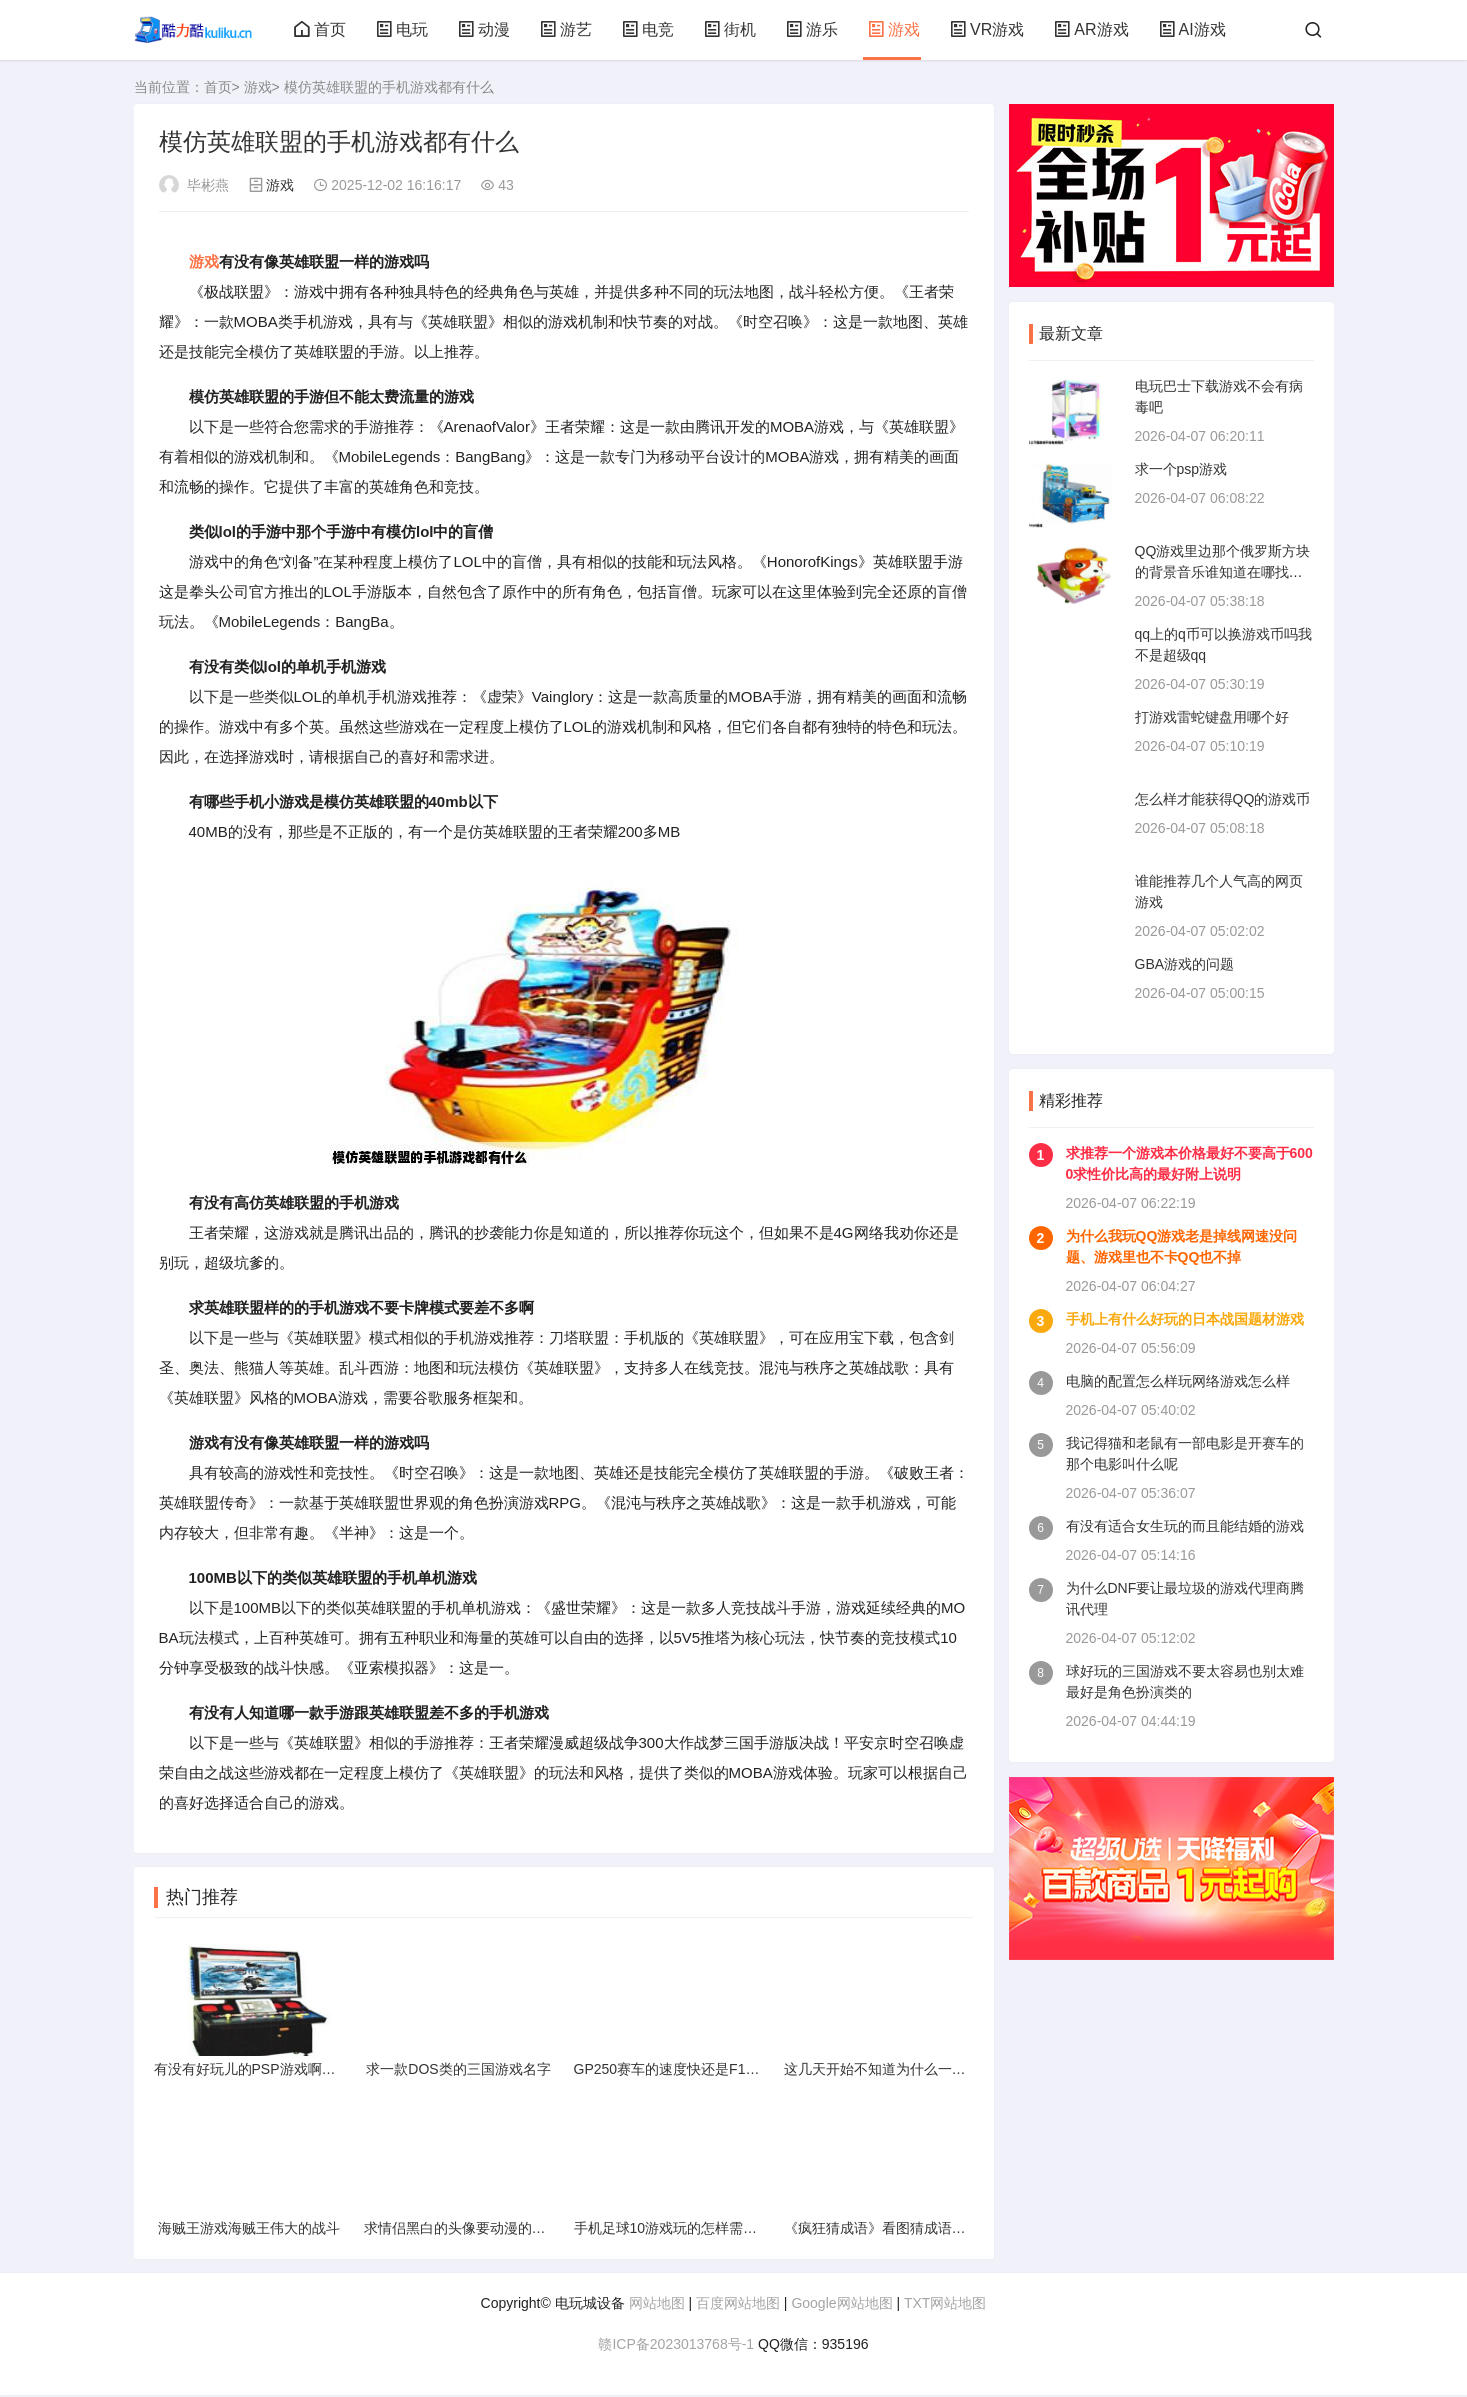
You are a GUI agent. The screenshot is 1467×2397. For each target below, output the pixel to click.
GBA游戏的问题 (1185, 964)
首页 (320, 29)
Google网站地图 (841, 2305)
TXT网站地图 (945, 2305)
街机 (730, 29)
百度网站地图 (738, 2305)
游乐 (812, 29)
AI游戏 (1192, 29)
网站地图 (657, 2305)
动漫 (484, 29)
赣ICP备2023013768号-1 (676, 2346)
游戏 (894, 29)
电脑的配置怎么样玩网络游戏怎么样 (1178, 1381)
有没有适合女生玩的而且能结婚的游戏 (1185, 1526)
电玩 (402, 29)
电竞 (648, 29)
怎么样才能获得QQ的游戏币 (1223, 799)
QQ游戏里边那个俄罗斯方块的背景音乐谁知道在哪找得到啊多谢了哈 (1223, 572)
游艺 (566, 29)
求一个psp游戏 (1181, 469)
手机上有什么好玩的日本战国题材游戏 (1185, 1319)
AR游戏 (1091, 29)
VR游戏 (987, 29)
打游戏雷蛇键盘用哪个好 (1212, 717)
